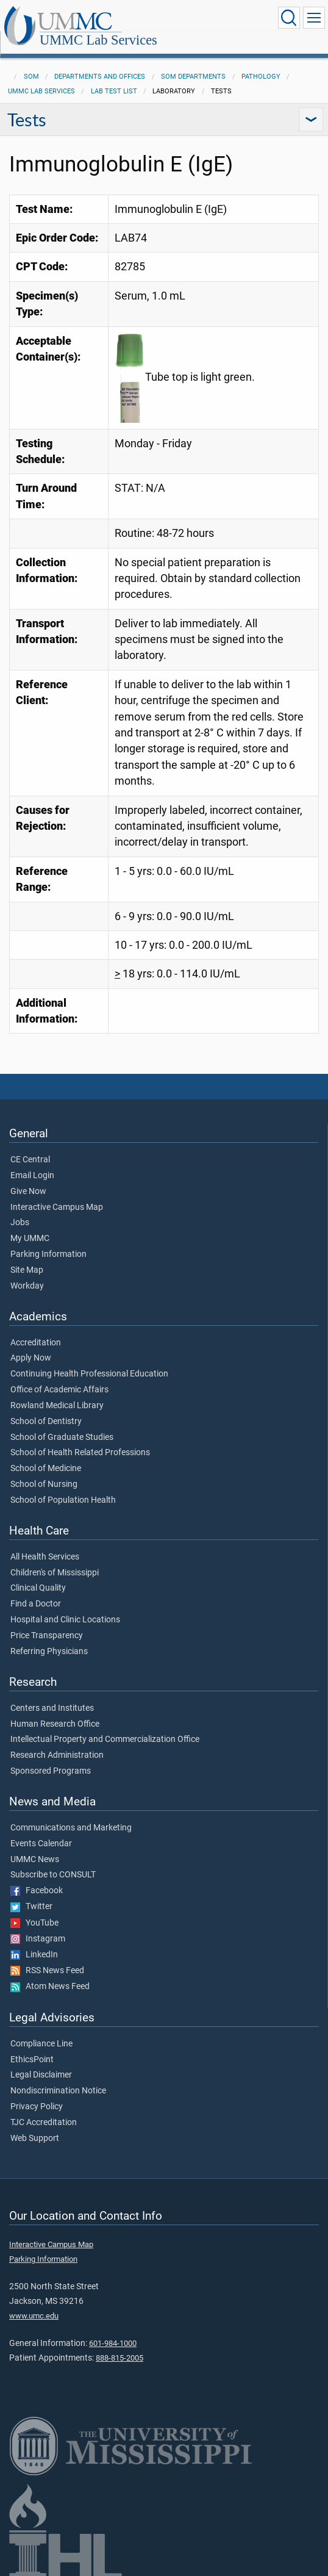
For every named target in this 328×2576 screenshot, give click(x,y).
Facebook (36, 1891)
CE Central (30, 1160)
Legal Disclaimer (41, 2075)
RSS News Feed (47, 1971)
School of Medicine (45, 1468)
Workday (27, 1286)
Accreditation (35, 1343)
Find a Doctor (35, 1604)
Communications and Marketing (71, 1828)
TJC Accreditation (43, 2123)
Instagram (37, 1939)
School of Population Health (63, 1500)
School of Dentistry (46, 1422)
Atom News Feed (50, 1986)
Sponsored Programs (50, 1771)
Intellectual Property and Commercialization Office (104, 1739)
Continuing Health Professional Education (89, 1374)
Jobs (19, 1223)
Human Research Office (54, 1724)
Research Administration (57, 1755)
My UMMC (29, 1238)
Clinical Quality (38, 1588)
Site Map (26, 1270)
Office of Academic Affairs (59, 1390)
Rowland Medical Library (57, 1406)
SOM (31, 77)
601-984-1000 (113, 2343)
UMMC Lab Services (98, 40)
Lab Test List (114, 91)
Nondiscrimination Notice (58, 2091)
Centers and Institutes (52, 1708)
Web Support (34, 2138)
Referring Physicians (49, 1652)
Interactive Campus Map (56, 1207)
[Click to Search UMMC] (289, 18)
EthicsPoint (32, 2060)
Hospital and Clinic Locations (65, 1620)
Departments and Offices (99, 77)
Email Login (32, 1176)
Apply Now (30, 1358)
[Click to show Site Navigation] (314, 18)
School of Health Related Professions (80, 1453)
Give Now (28, 1191)
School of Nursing (43, 1484)
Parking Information (48, 1254)
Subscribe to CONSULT (53, 1875)
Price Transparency (46, 1636)
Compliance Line (41, 2044)
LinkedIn (34, 1955)
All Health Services (44, 1557)
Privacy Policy (36, 2107)
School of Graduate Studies (61, 1437)
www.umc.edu (34, 2315)
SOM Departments (193, 77)
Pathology (260, 77)
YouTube (34, 1923)
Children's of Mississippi (54, 1573)
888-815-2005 (119, 2357)
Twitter (31, 1907)
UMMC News (34, 1860)
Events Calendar (41, 1844)
